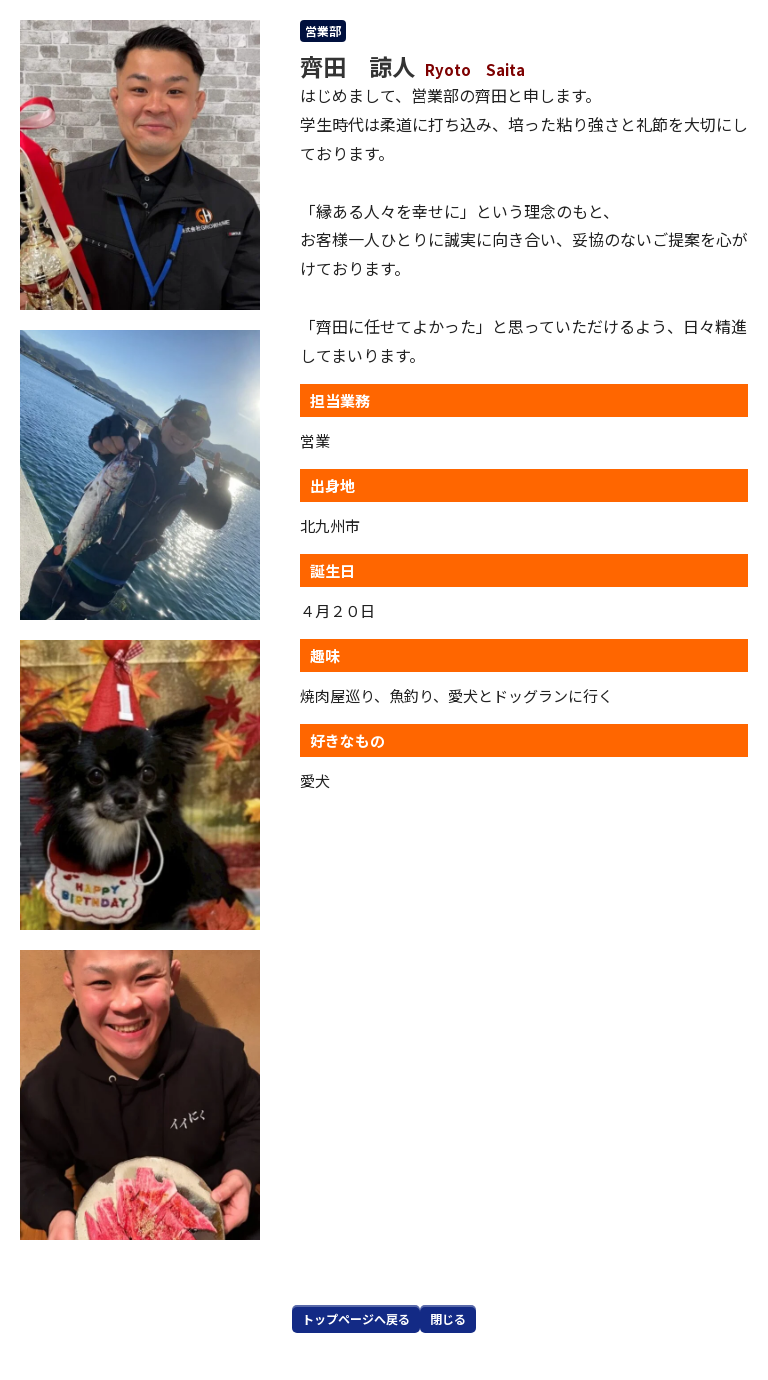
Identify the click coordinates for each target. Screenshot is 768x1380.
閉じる (448, 1318)
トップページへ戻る (356, 1318)
